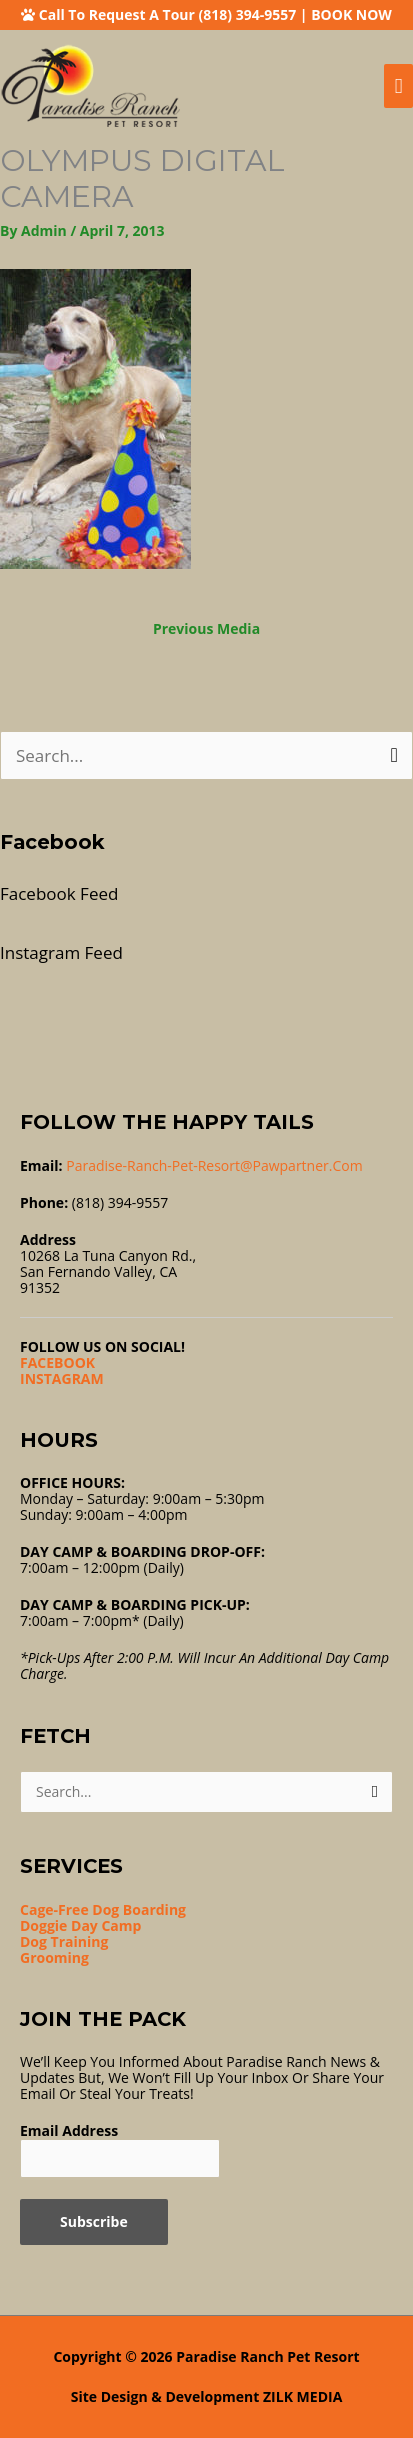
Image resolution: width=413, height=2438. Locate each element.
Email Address (69, 2130)
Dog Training (64, 1941)
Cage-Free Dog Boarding (103, 1909)
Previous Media (206, 628)
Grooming (54, 1957)
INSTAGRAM (62, 1378)
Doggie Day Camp (80, 1925)
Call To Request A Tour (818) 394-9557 (167, 14)
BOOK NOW (351, 14)
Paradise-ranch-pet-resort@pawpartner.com (214, 1165)
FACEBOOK (57, 1362)
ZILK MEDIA (302, 2396)
